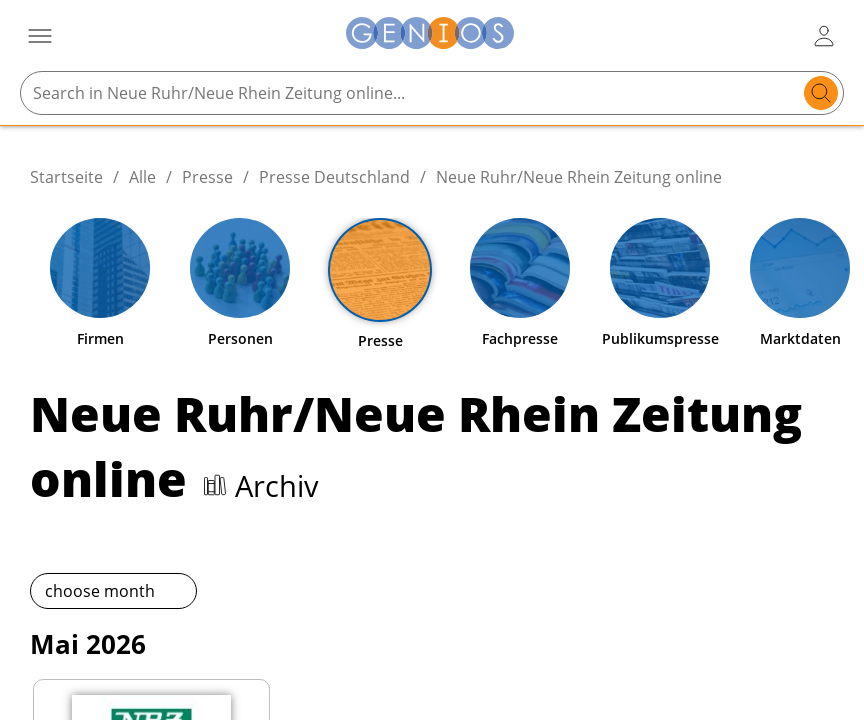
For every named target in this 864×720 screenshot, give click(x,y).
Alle (142, 177)
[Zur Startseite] (430, 35)
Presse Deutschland (334, 177)
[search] (821, 93)
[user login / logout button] (824, 36)
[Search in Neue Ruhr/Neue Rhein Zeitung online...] (412, 93)
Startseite (66, 177)
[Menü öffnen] (40, 36)
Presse (207, 177)
